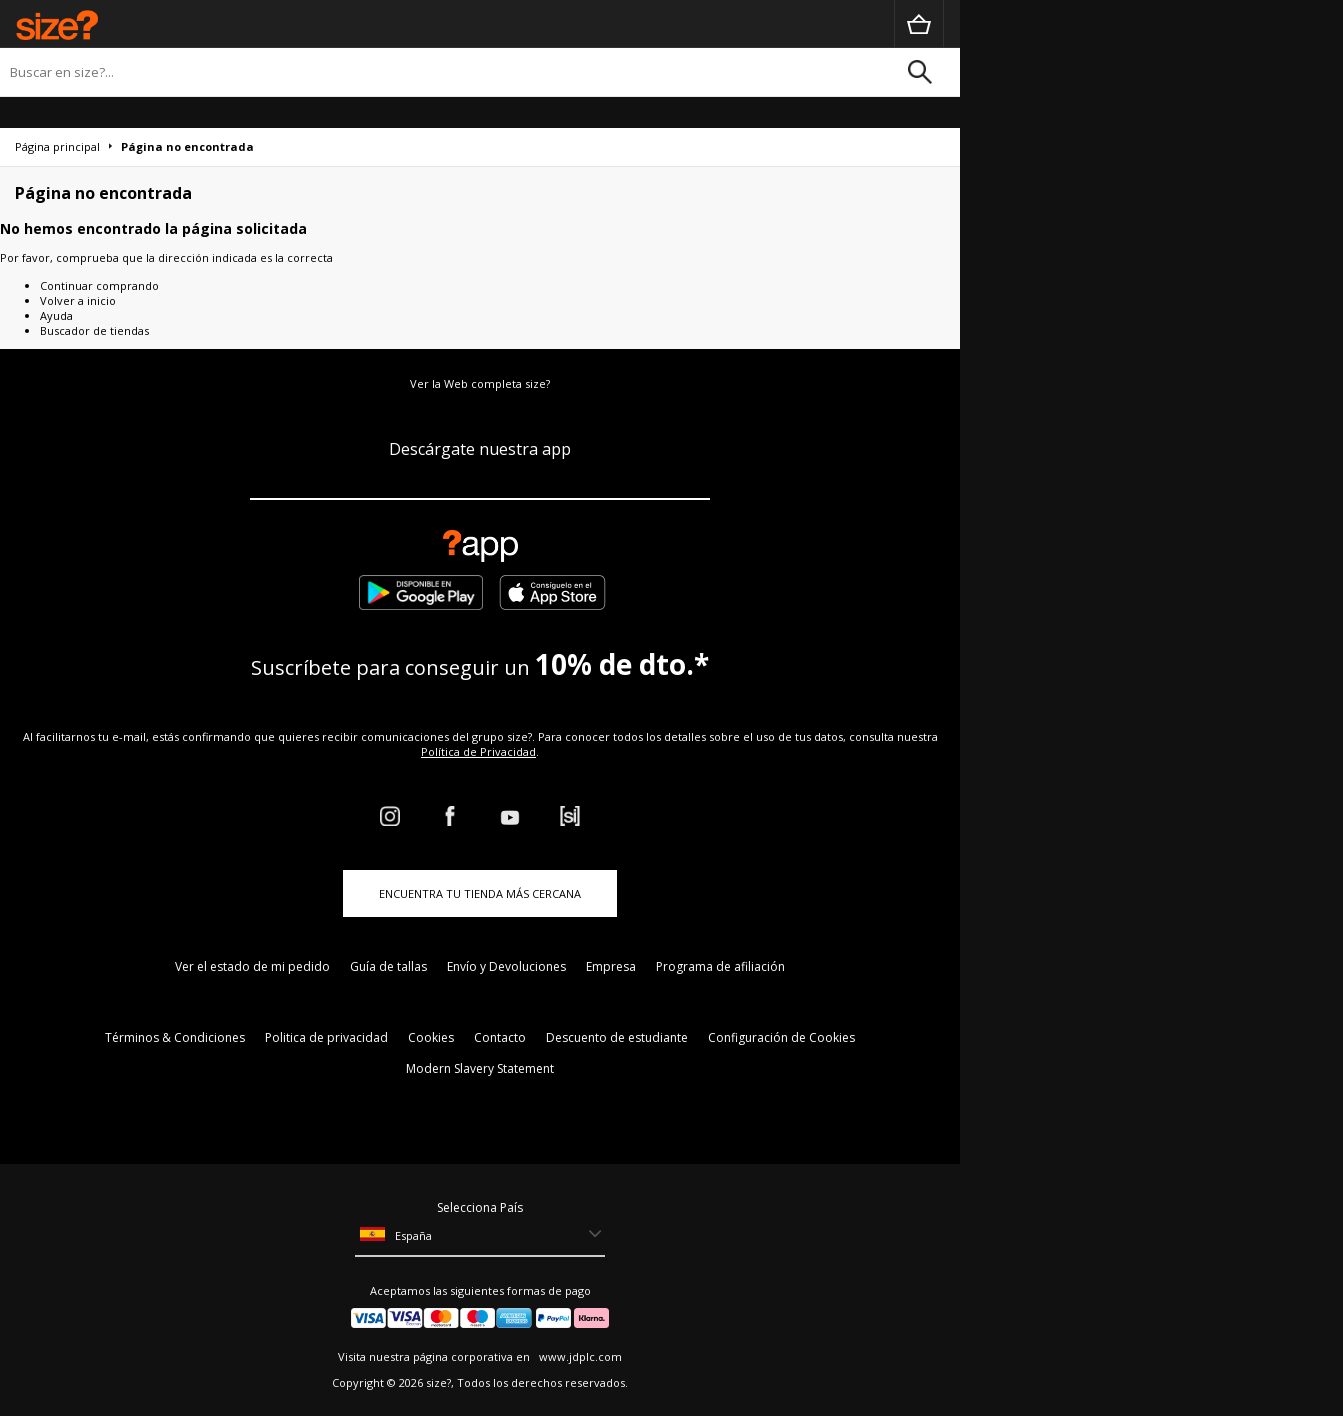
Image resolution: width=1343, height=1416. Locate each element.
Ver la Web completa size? (480, 383)
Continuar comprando (99, 285)
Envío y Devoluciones (506, 966)
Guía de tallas (388, 966)
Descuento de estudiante (617, 1037)
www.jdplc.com (579, 1356)
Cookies (431, 1037)
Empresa (611, 966)
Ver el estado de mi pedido (252, 966)
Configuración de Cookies (781, 1037)
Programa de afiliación (720, 966)
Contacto (500, 1037)
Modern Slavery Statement (480, 1068)
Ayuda (56, 315)
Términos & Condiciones (175, 1037)
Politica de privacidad (326, 1037)
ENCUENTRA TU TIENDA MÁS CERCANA (480, 893)
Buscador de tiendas (94, 330)
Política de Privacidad (478, 751)
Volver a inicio (78, 300)
